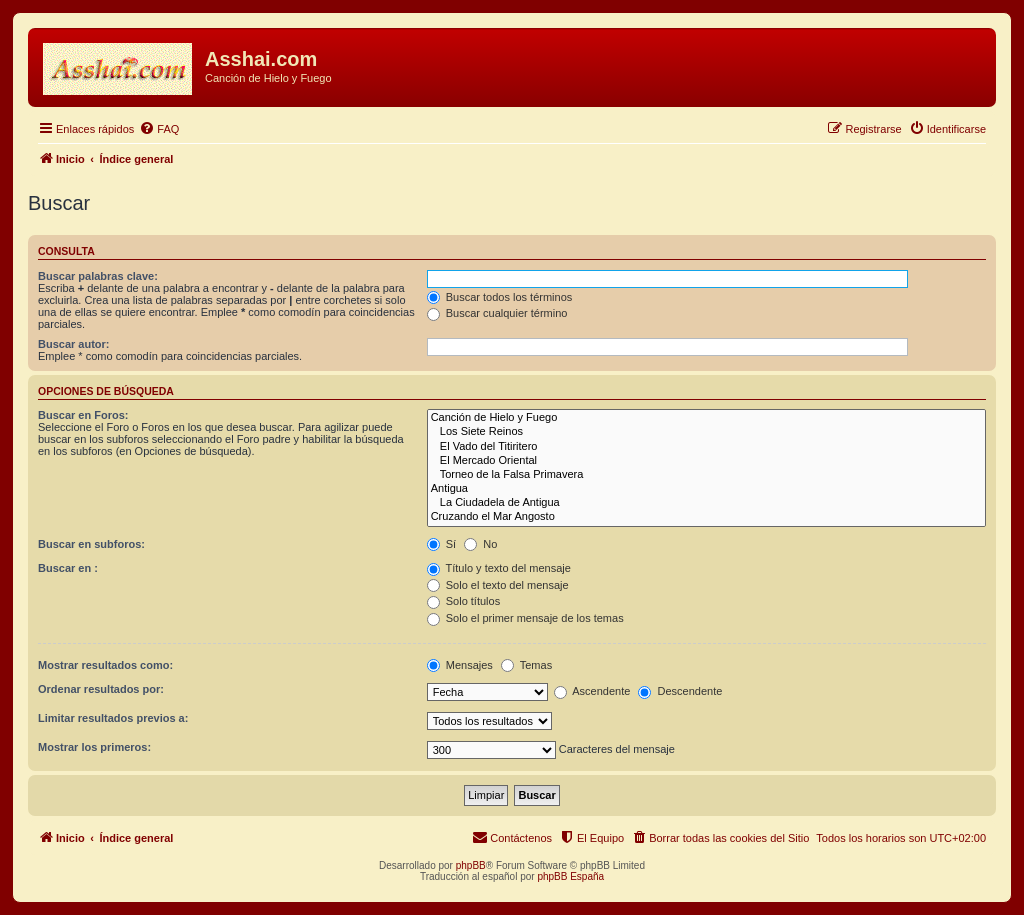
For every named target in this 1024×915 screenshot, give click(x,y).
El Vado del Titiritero (706, 447)
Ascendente (592, 691)
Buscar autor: (74, 344)
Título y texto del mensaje (499, 568)
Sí (441, 544)
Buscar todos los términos (500, 297)
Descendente (680, 691)
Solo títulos (463, 601)
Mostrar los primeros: (94, 747)
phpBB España (570, 876)
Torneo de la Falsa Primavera (706, 475)
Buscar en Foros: (83, 415)
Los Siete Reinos (706, 432)
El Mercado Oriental (706, 461)
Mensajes (460, 665)
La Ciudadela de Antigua (706, 503)
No (480, 544)
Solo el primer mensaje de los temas (525, 618)
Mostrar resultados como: (105, 665)
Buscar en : (68, 568)
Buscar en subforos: (91, 544)
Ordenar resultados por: (101, 689)
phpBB (471, 865)
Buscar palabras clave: (98, 276)
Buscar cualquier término (497, 313)
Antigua (706, 489)
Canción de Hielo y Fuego (706, 418)
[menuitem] (159, 129)
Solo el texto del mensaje (498, 585)
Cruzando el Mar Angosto (706, 517)
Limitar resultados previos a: (113, 718)
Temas (526, 665)
